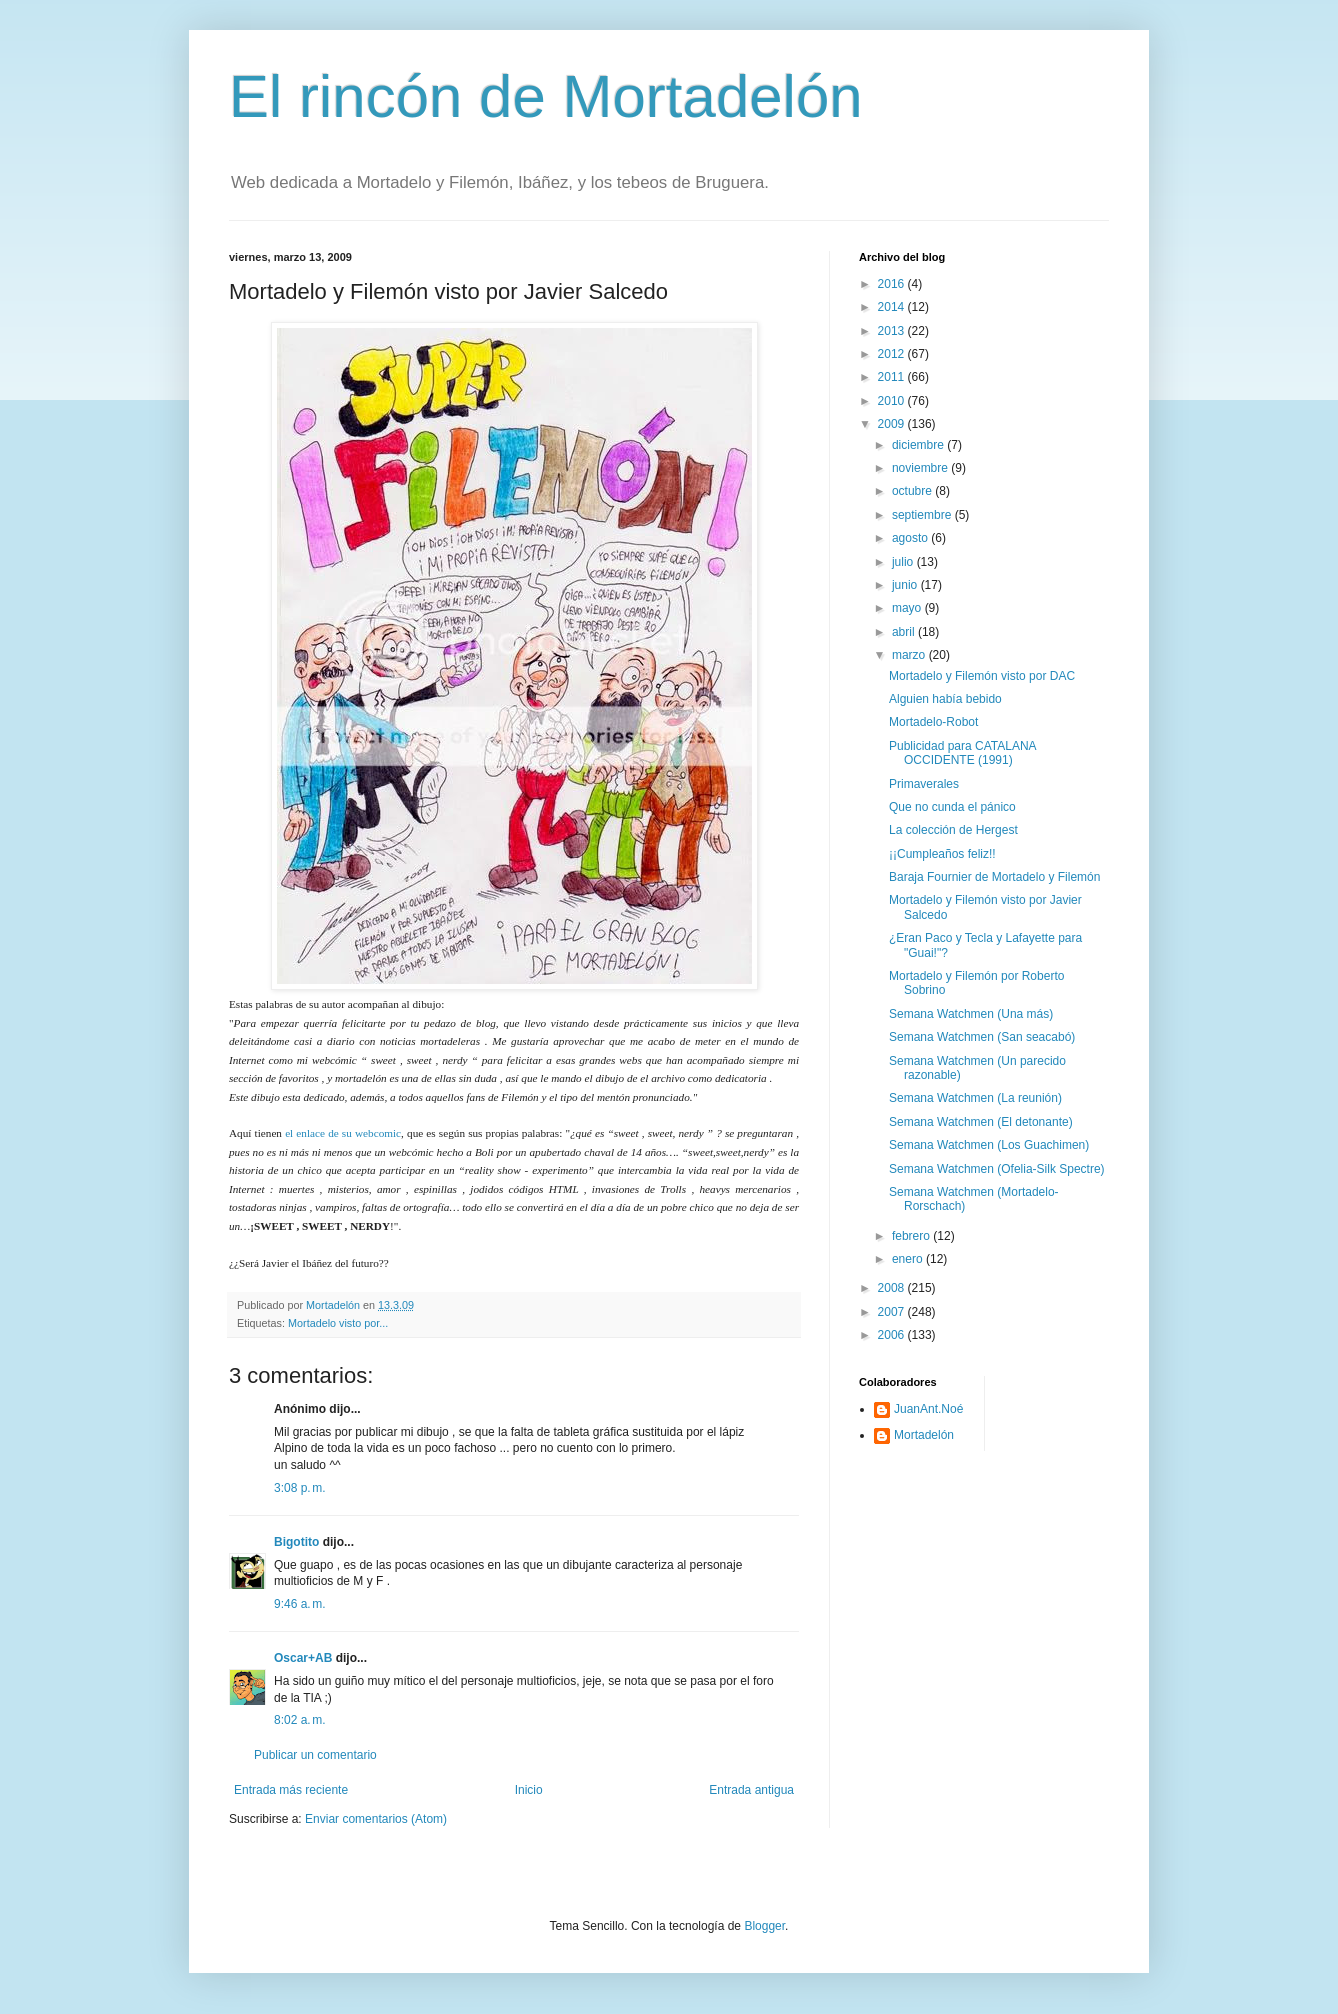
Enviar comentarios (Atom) (376, 1819)
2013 (893, 331)
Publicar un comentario (315, 1755)
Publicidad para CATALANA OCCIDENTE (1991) (962, 753)
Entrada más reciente (291, 1790)
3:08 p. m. (300, 1488)
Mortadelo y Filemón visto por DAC (982, 676)
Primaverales (924, 784)
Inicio (529, 1790)
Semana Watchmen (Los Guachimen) (989, 1145)
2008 (893, 1288)
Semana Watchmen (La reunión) (975, 1098)
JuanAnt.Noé (928, 1409)
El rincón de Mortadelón (546, 96)
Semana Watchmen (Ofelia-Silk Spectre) (997, 1169)
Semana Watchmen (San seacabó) (982, 1037)
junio (906, 585)
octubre (913, 491)
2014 (893, 307)
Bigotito (296, 1542)
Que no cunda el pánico (952, 807)
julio (904, 562)
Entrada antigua (751, 1790)
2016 (893, 284)
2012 (893, 354)
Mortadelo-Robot (933, 722)
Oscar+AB (303, 1658)
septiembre (923, 515)
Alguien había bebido (945, 699)
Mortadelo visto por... (338, 1323)
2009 (893, 424)
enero (909, 1259)
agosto (911, 538)
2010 (893, 401)
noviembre (921, 468)
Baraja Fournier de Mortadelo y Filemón (994, 877)
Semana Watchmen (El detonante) (981, 1122)
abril (905, 632)
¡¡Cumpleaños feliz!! (942, 854)
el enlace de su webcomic (343, 1133)
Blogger (764, 1926)
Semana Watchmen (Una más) (971, 1014)
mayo (908, 608)
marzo (910, 655)
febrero (912, 1236)
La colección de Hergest (953, 830)
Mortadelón (924, 1435)
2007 (893, 1312)
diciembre (919, 445)
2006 (893, 1335)
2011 (893, 377)
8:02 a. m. (300, 1720)
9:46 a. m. (300, 1604)
